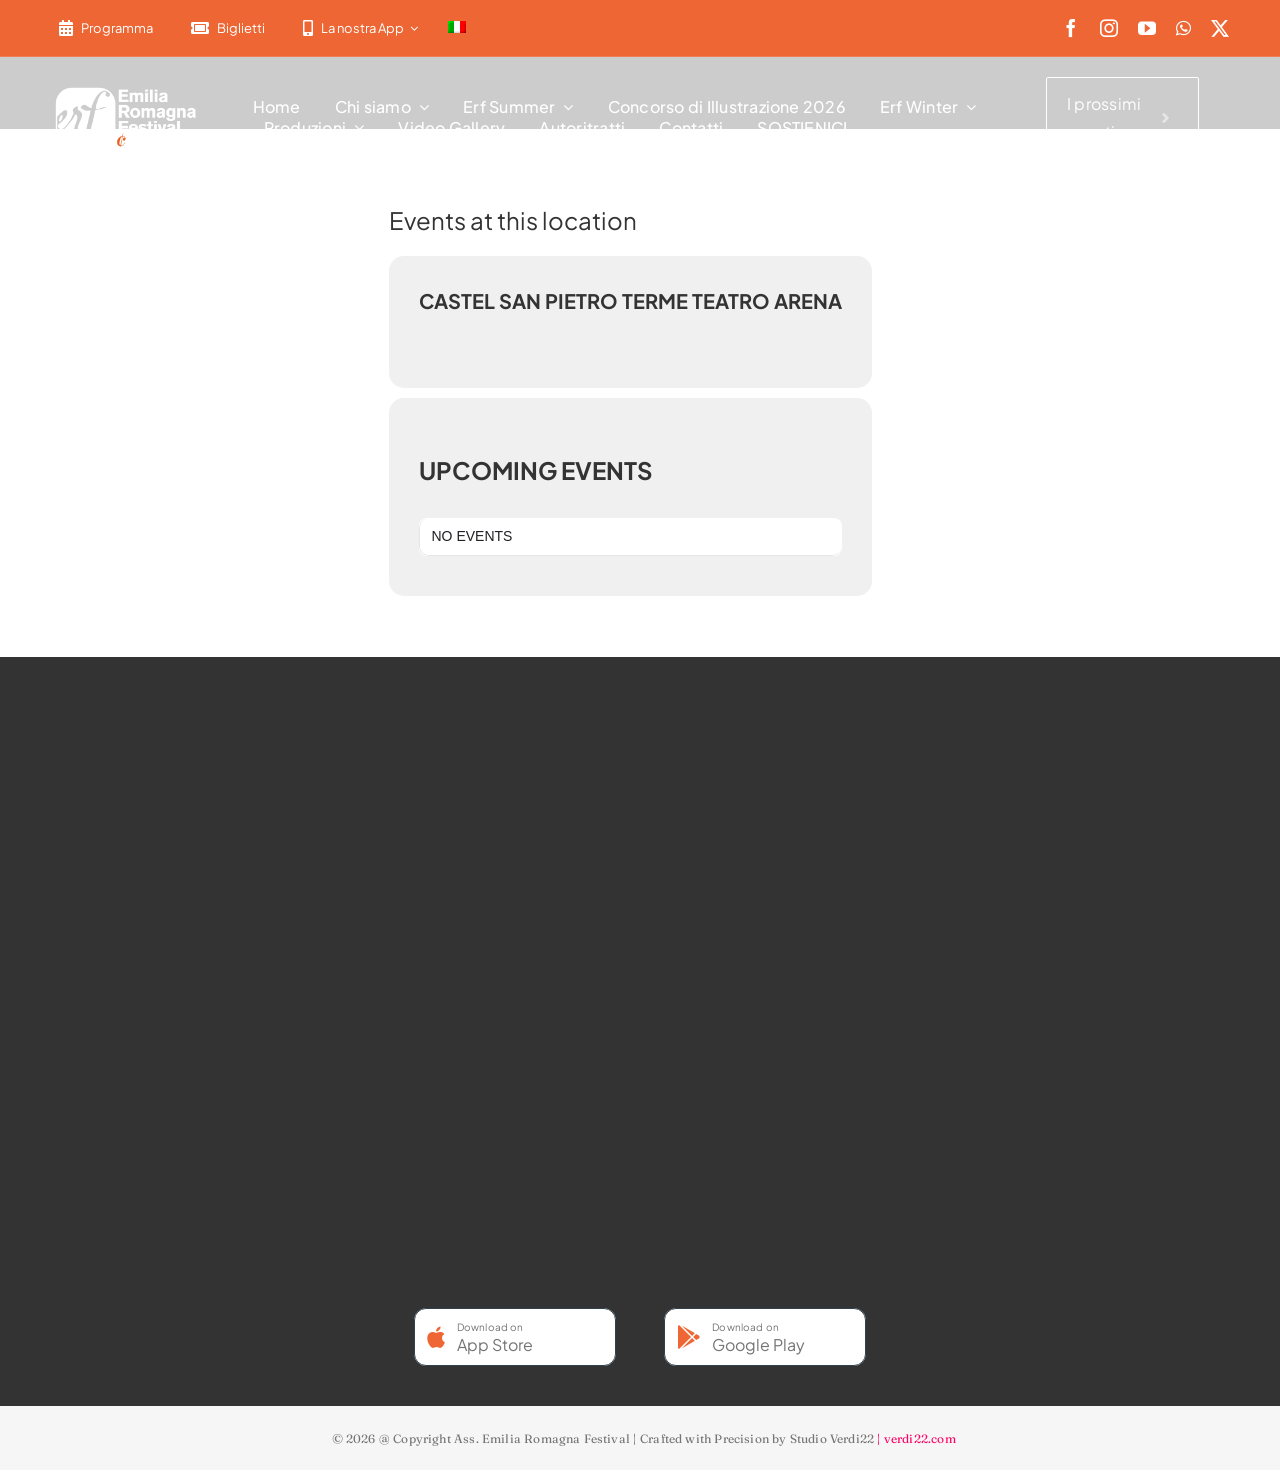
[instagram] (1109, 28)
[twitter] (1220, 28)
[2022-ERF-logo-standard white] (126, 90)
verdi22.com (920, 1438)
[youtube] (1147, 28)
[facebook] (1071, 28)
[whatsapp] (1183, 28)
